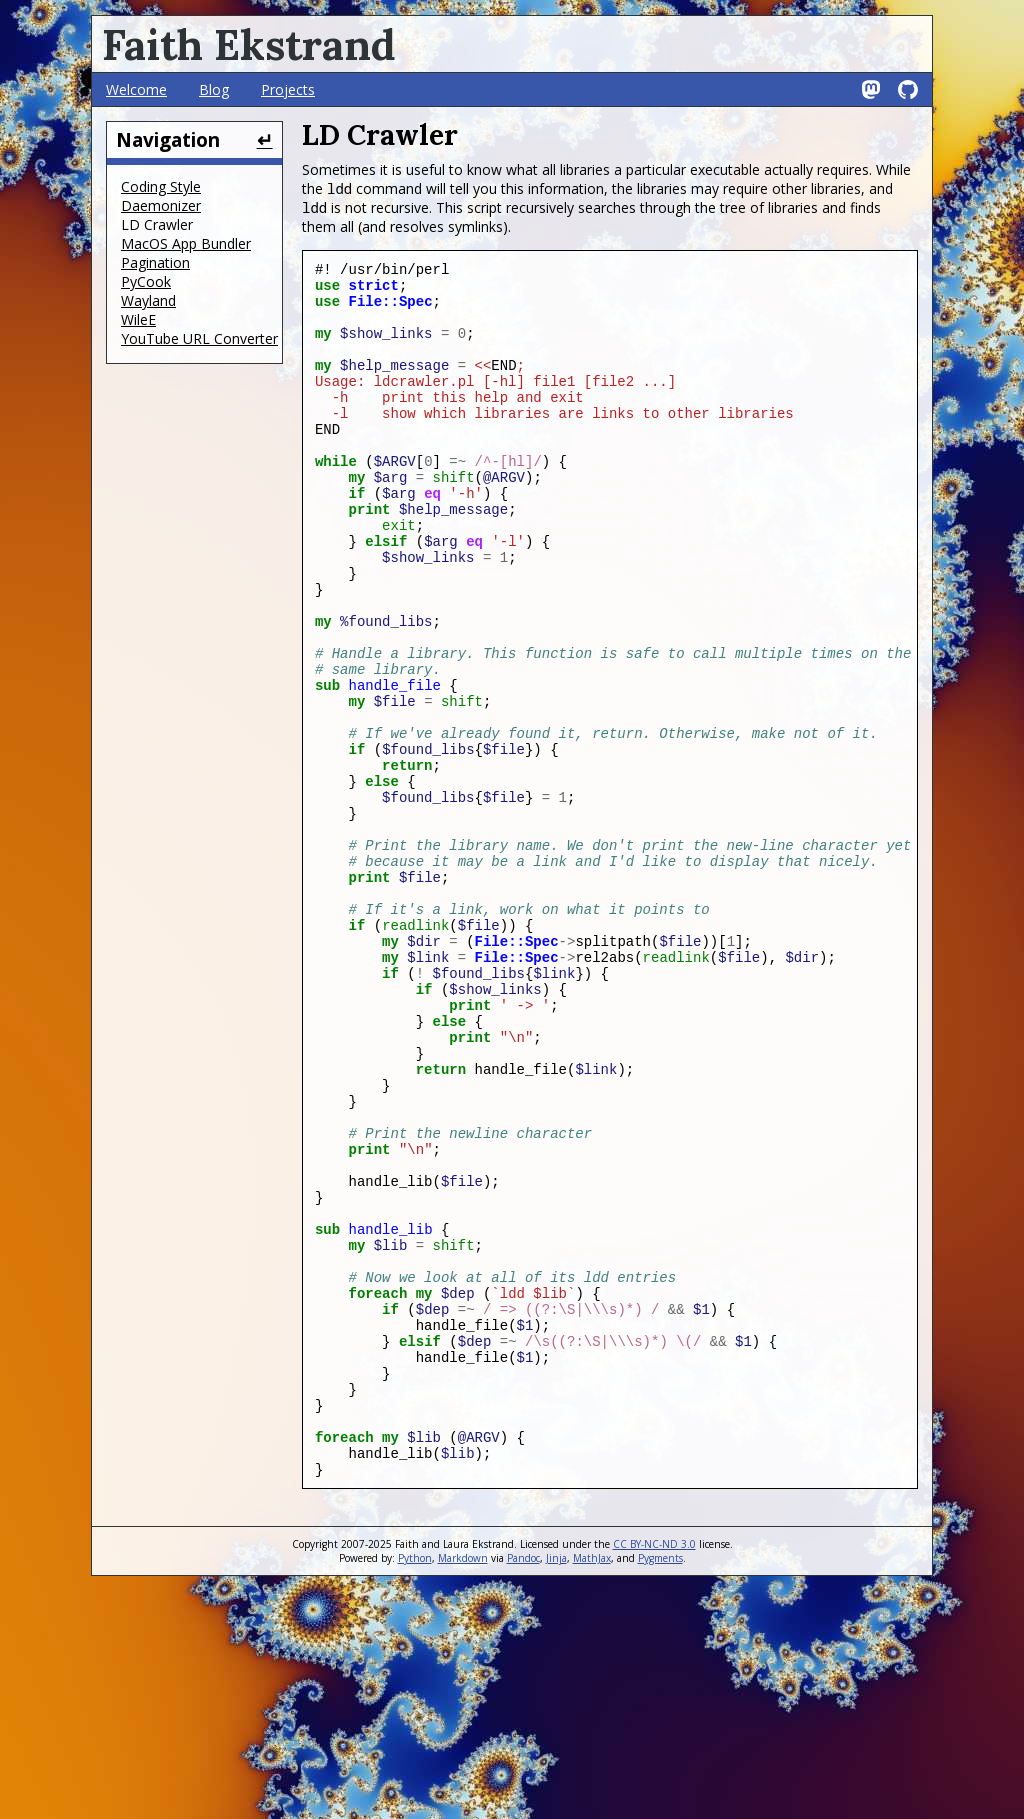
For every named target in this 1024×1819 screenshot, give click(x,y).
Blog (214, 89)
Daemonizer (161, 205)
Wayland (148, 300)
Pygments (660, 1786)
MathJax (592, 1786)
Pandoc (523, 1786)
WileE (138, 319)
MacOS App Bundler (186, 243)
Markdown (463, 1786)
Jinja (556, 1786)
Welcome (136, 89)
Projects (288, 89)
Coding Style (161, 186)
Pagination (155, 262)
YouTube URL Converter (199, 338)
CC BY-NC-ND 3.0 (654, 1772)
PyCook (146, 281)
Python (415, 1786)
